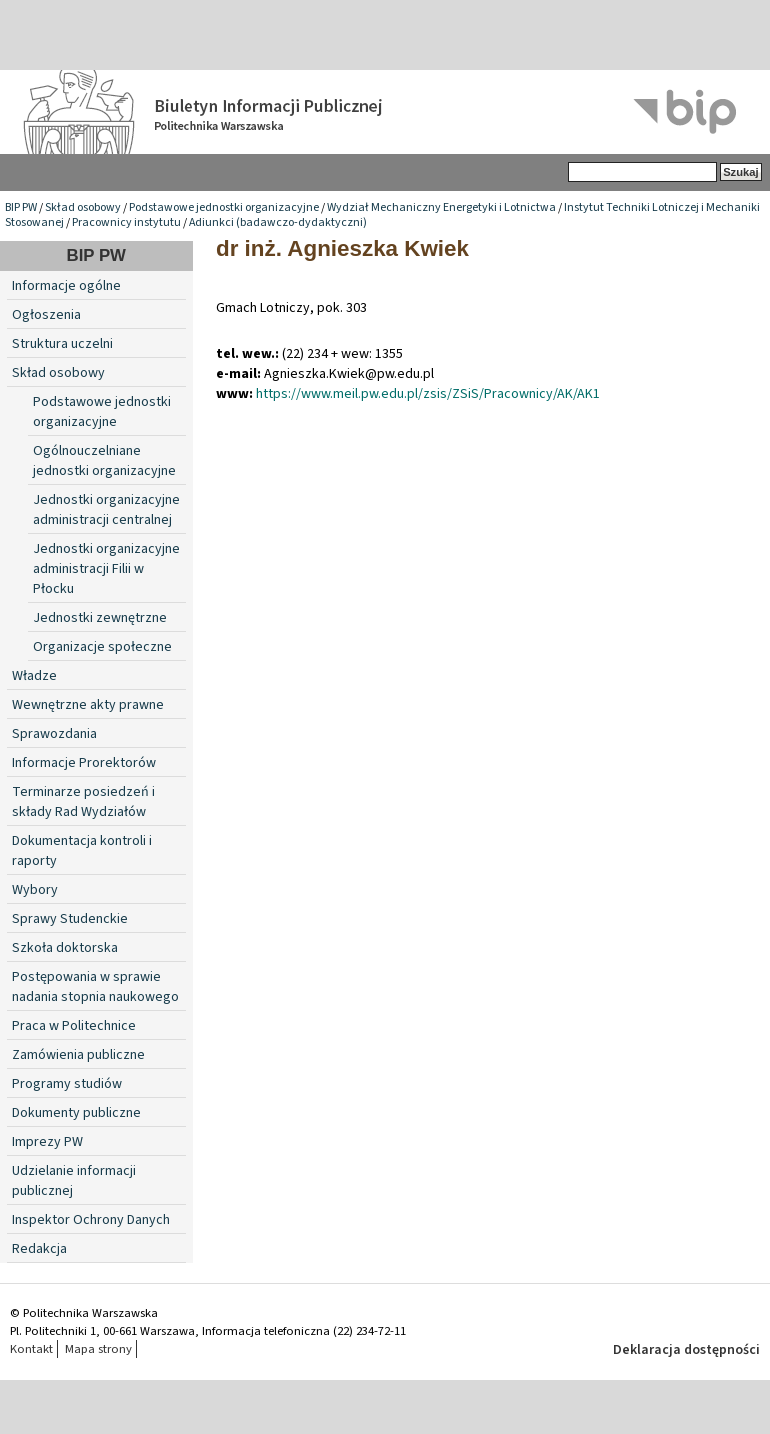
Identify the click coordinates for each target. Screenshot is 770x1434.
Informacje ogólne (66, 286)
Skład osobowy (83, 207)
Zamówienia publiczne (78, 1055)
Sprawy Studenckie (70, 919)
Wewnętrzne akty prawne (88, 705)
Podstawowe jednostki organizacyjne (224, 207)
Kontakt (31, 1349)
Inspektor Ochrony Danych (91, 1220)
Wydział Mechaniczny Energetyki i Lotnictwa (441, 207)
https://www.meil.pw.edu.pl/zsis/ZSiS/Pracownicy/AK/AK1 (428, 394)
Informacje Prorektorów (84, 763)
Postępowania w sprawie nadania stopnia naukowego (95, 987)
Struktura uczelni (62, 344)
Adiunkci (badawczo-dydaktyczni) (278, 222)
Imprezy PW (47, 1142)
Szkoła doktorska (65, 948)
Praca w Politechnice (74, 1026)
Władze (34, 676)
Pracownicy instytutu (126, 222)
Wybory (35, 890)
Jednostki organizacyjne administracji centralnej (106, 510)
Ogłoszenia (46, 315)
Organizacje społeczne (102, 647)
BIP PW (21, 207)
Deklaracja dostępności (686, 1350)
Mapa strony (98, 1349)
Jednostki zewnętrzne (100, 618)
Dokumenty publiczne (76, 1113)
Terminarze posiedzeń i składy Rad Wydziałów (83, 802)
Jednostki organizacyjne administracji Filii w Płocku (106, 569)
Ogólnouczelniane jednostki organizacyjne (104, 461)
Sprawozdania (54, 734)
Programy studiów (67, 1084)
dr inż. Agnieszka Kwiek (342, 248)
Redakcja (39, 1249)
